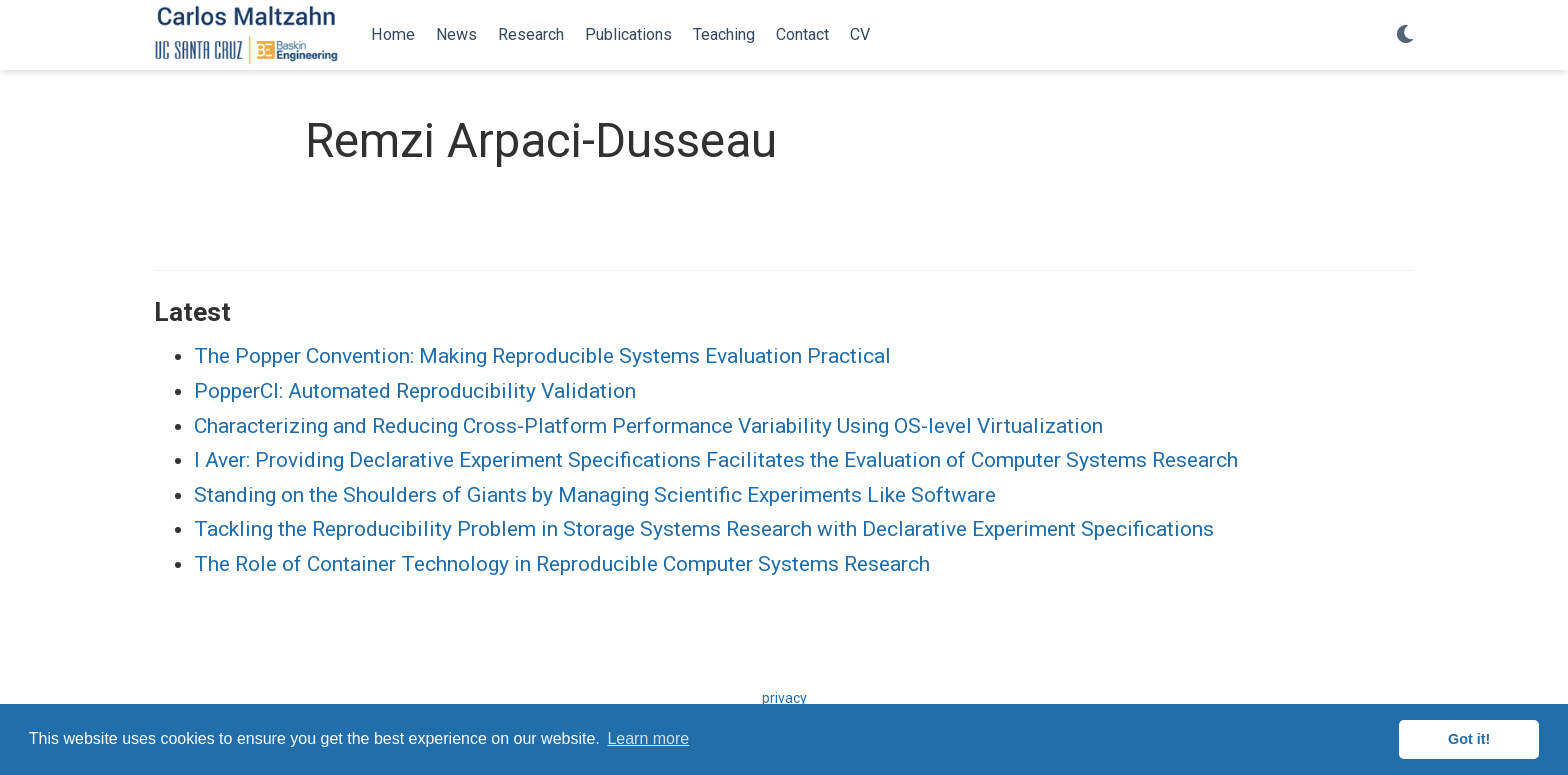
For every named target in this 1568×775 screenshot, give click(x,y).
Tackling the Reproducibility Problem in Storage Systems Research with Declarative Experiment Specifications (704, 529)
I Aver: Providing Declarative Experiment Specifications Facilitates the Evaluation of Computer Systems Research (716, 460)
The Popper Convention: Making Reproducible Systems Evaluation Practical (542, 356)
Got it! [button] (1469, 739)
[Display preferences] (1405, 35)
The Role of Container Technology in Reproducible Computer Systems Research (562, 564)
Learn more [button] (648, 738)
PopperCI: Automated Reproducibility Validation (415, 391)
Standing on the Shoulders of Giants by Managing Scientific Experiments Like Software (595, 495)
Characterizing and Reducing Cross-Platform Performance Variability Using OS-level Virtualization (648, 426)
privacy (784, 698)
